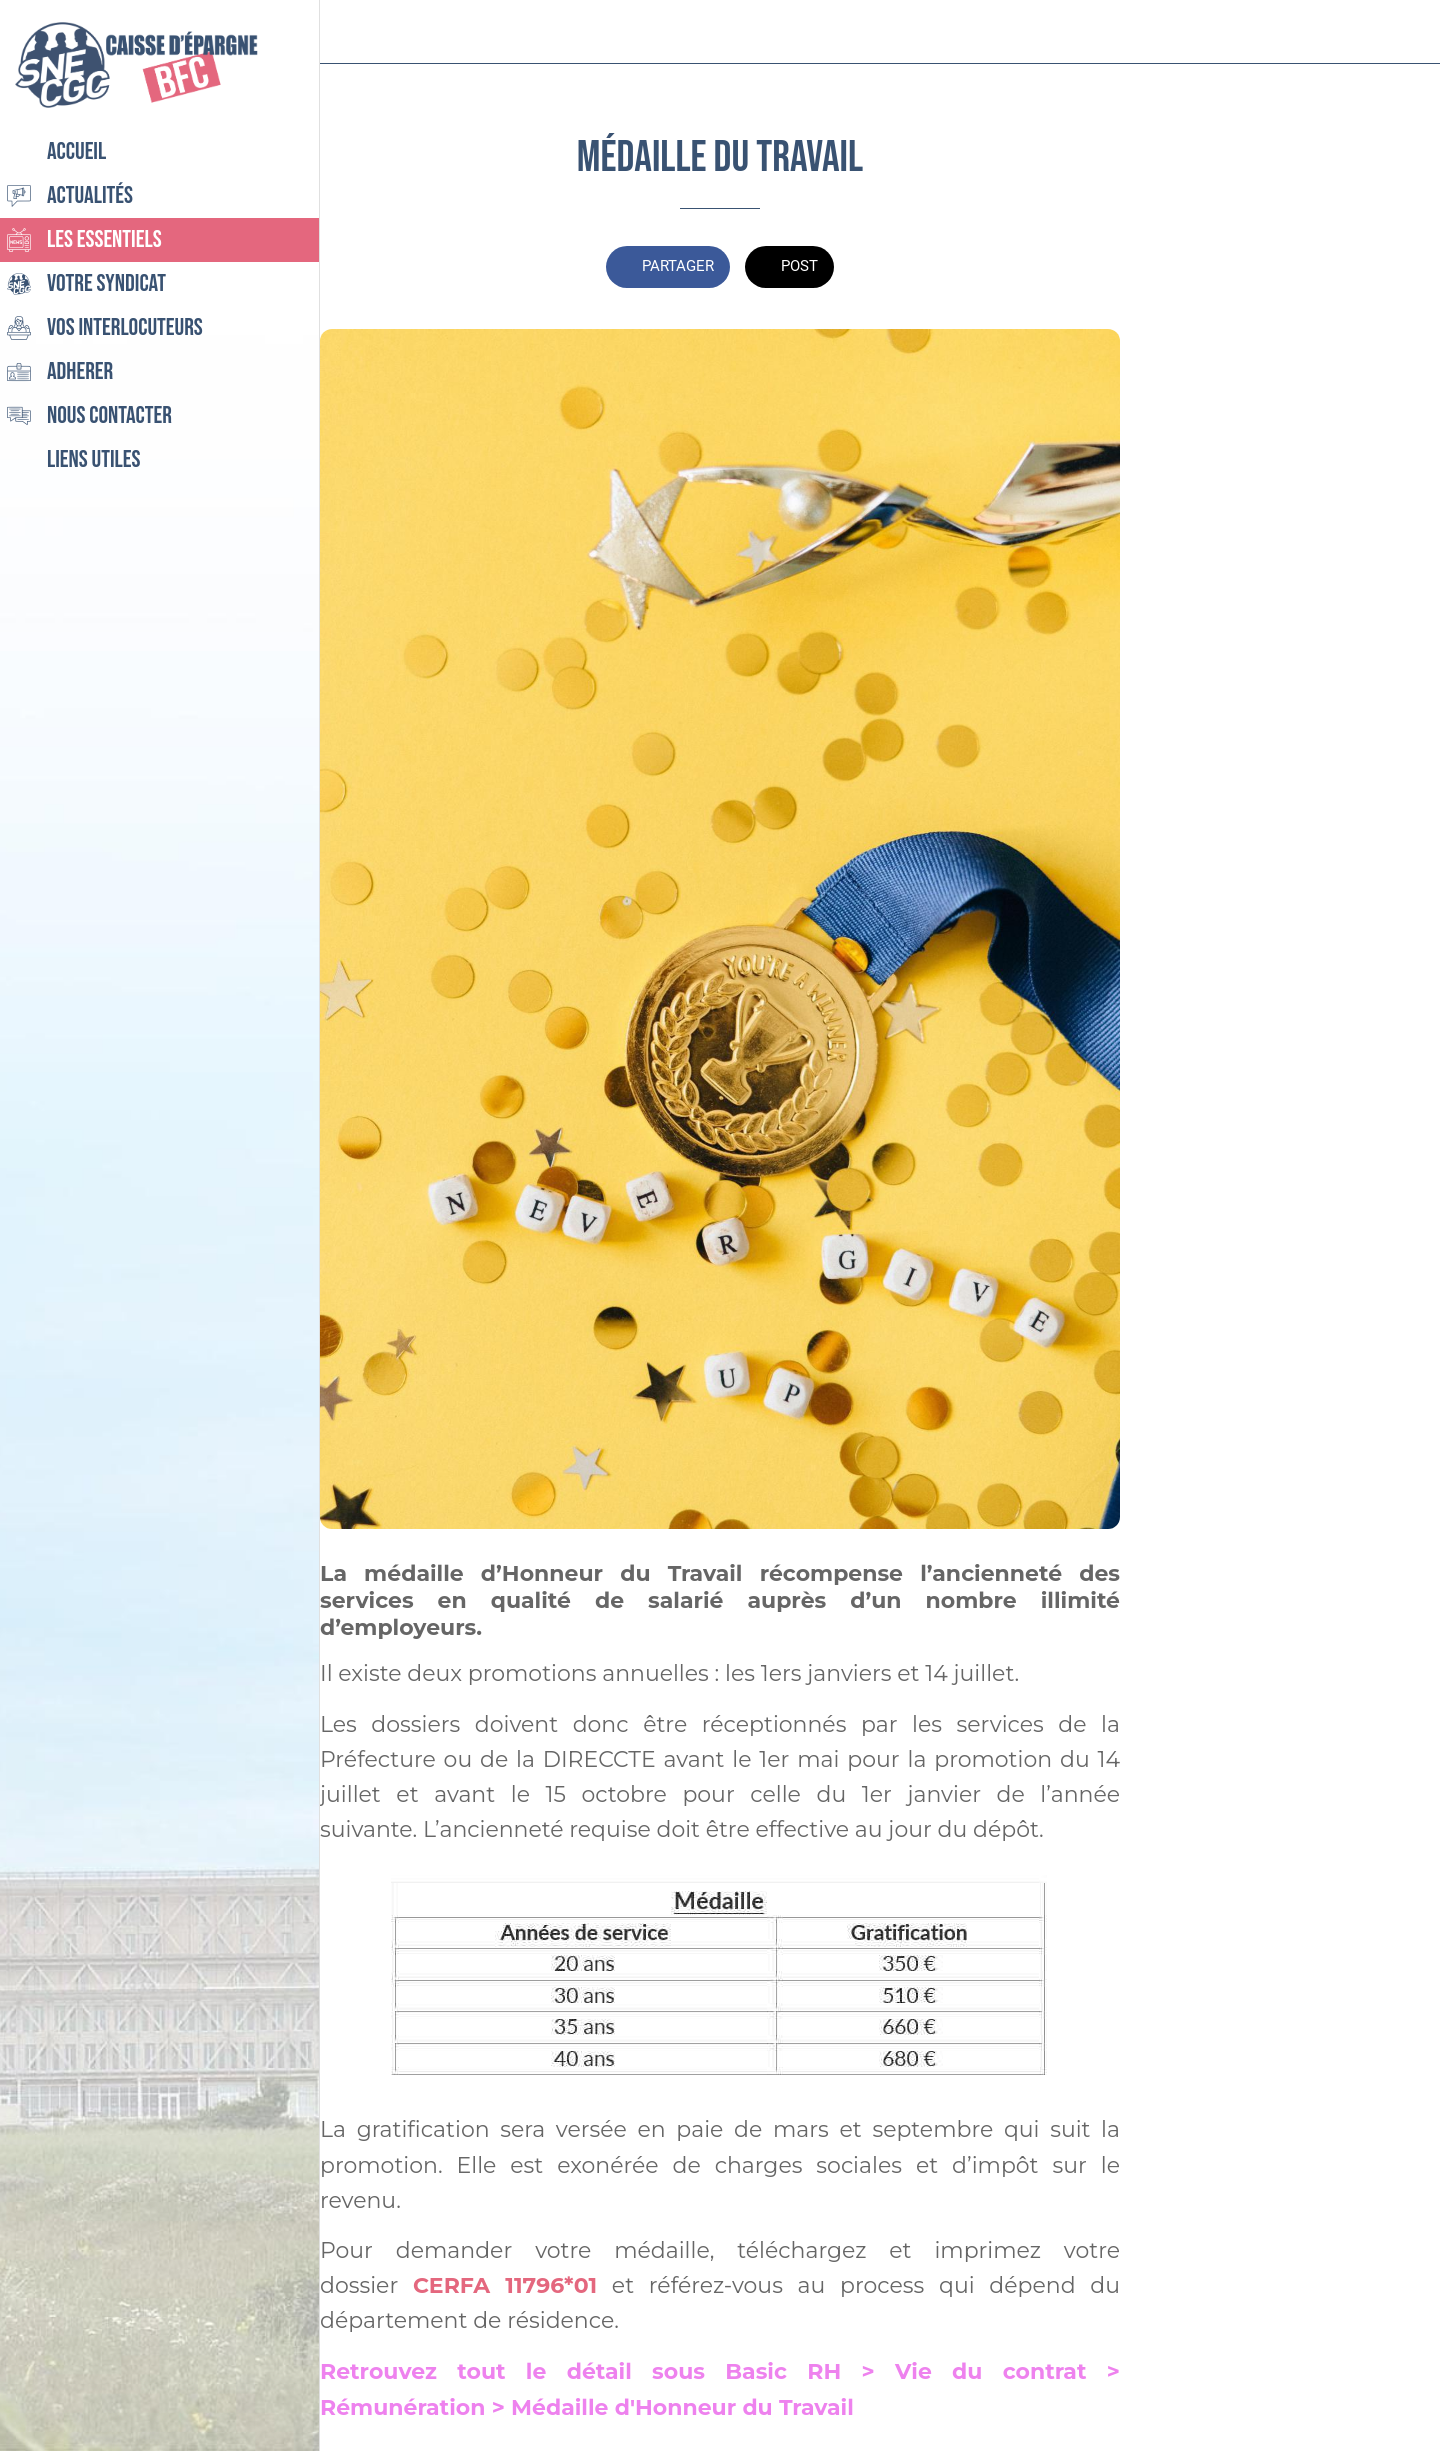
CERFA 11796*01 (505, 2285)
